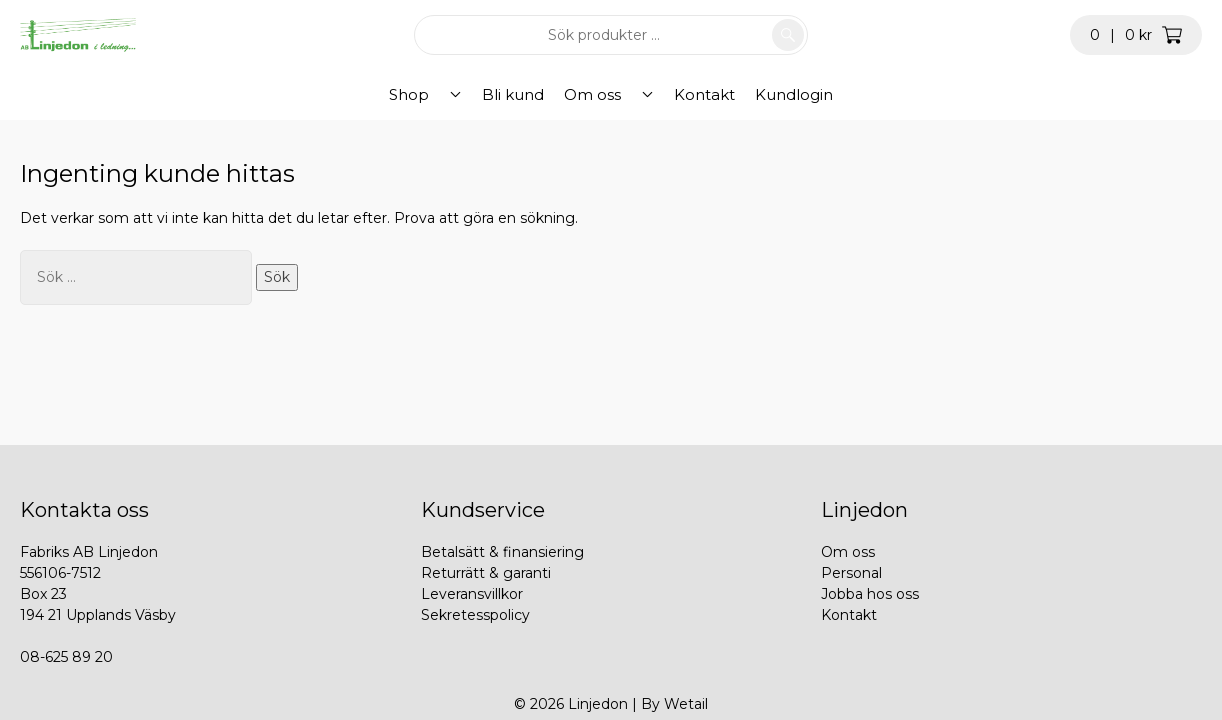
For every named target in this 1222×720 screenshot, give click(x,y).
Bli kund (513, 94)
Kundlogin (776, 94)
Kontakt (686, 94)
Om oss (592, 94)
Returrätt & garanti (486, 573)
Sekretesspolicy (475, 615)
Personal (851, 573)
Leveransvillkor (472, 594)
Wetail (686, 704)
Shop (427, 94)
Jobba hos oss (870, 594)
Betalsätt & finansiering (502, 552)
